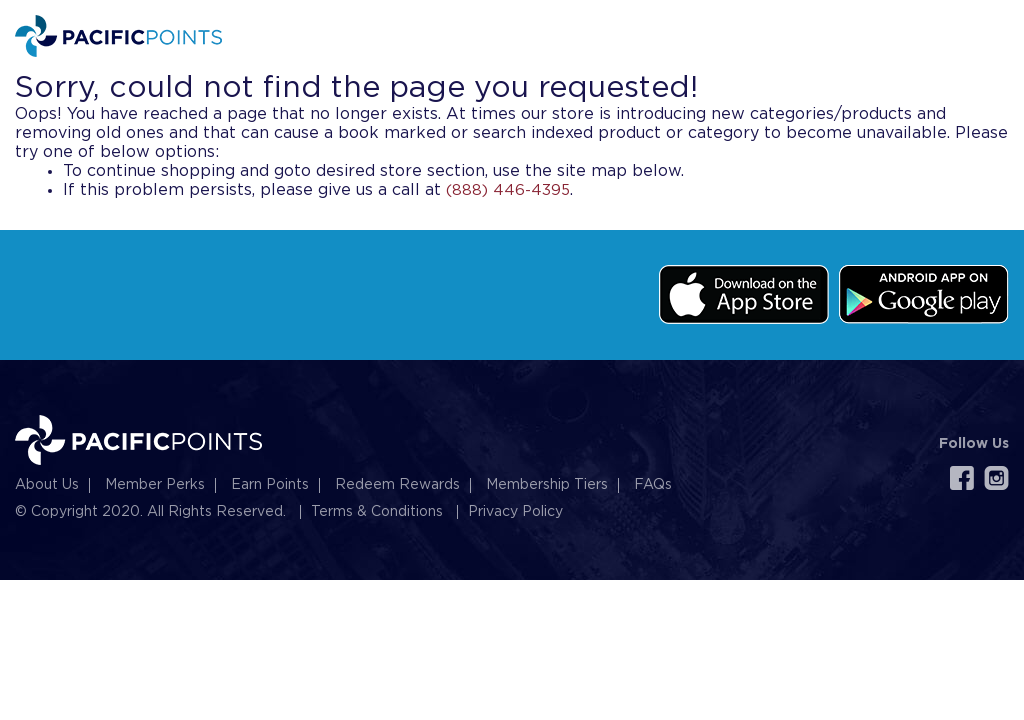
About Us (47, 485)
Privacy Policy (515, 512)
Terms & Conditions (377, 512)
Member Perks (155, 485)
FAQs (653, 485)
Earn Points (270, 485)
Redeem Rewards (397, 485)
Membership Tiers (547, 485)
